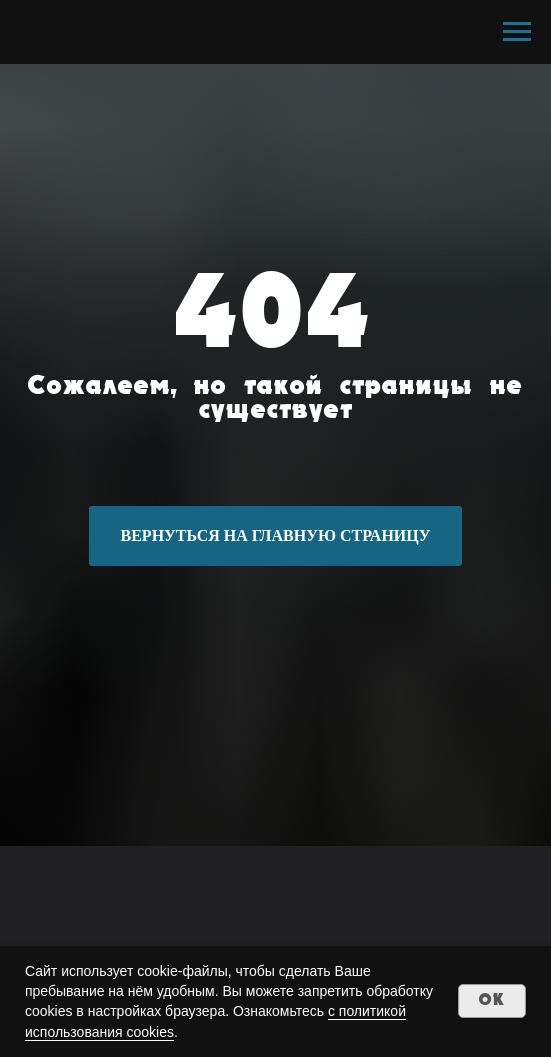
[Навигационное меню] (517, 32)
